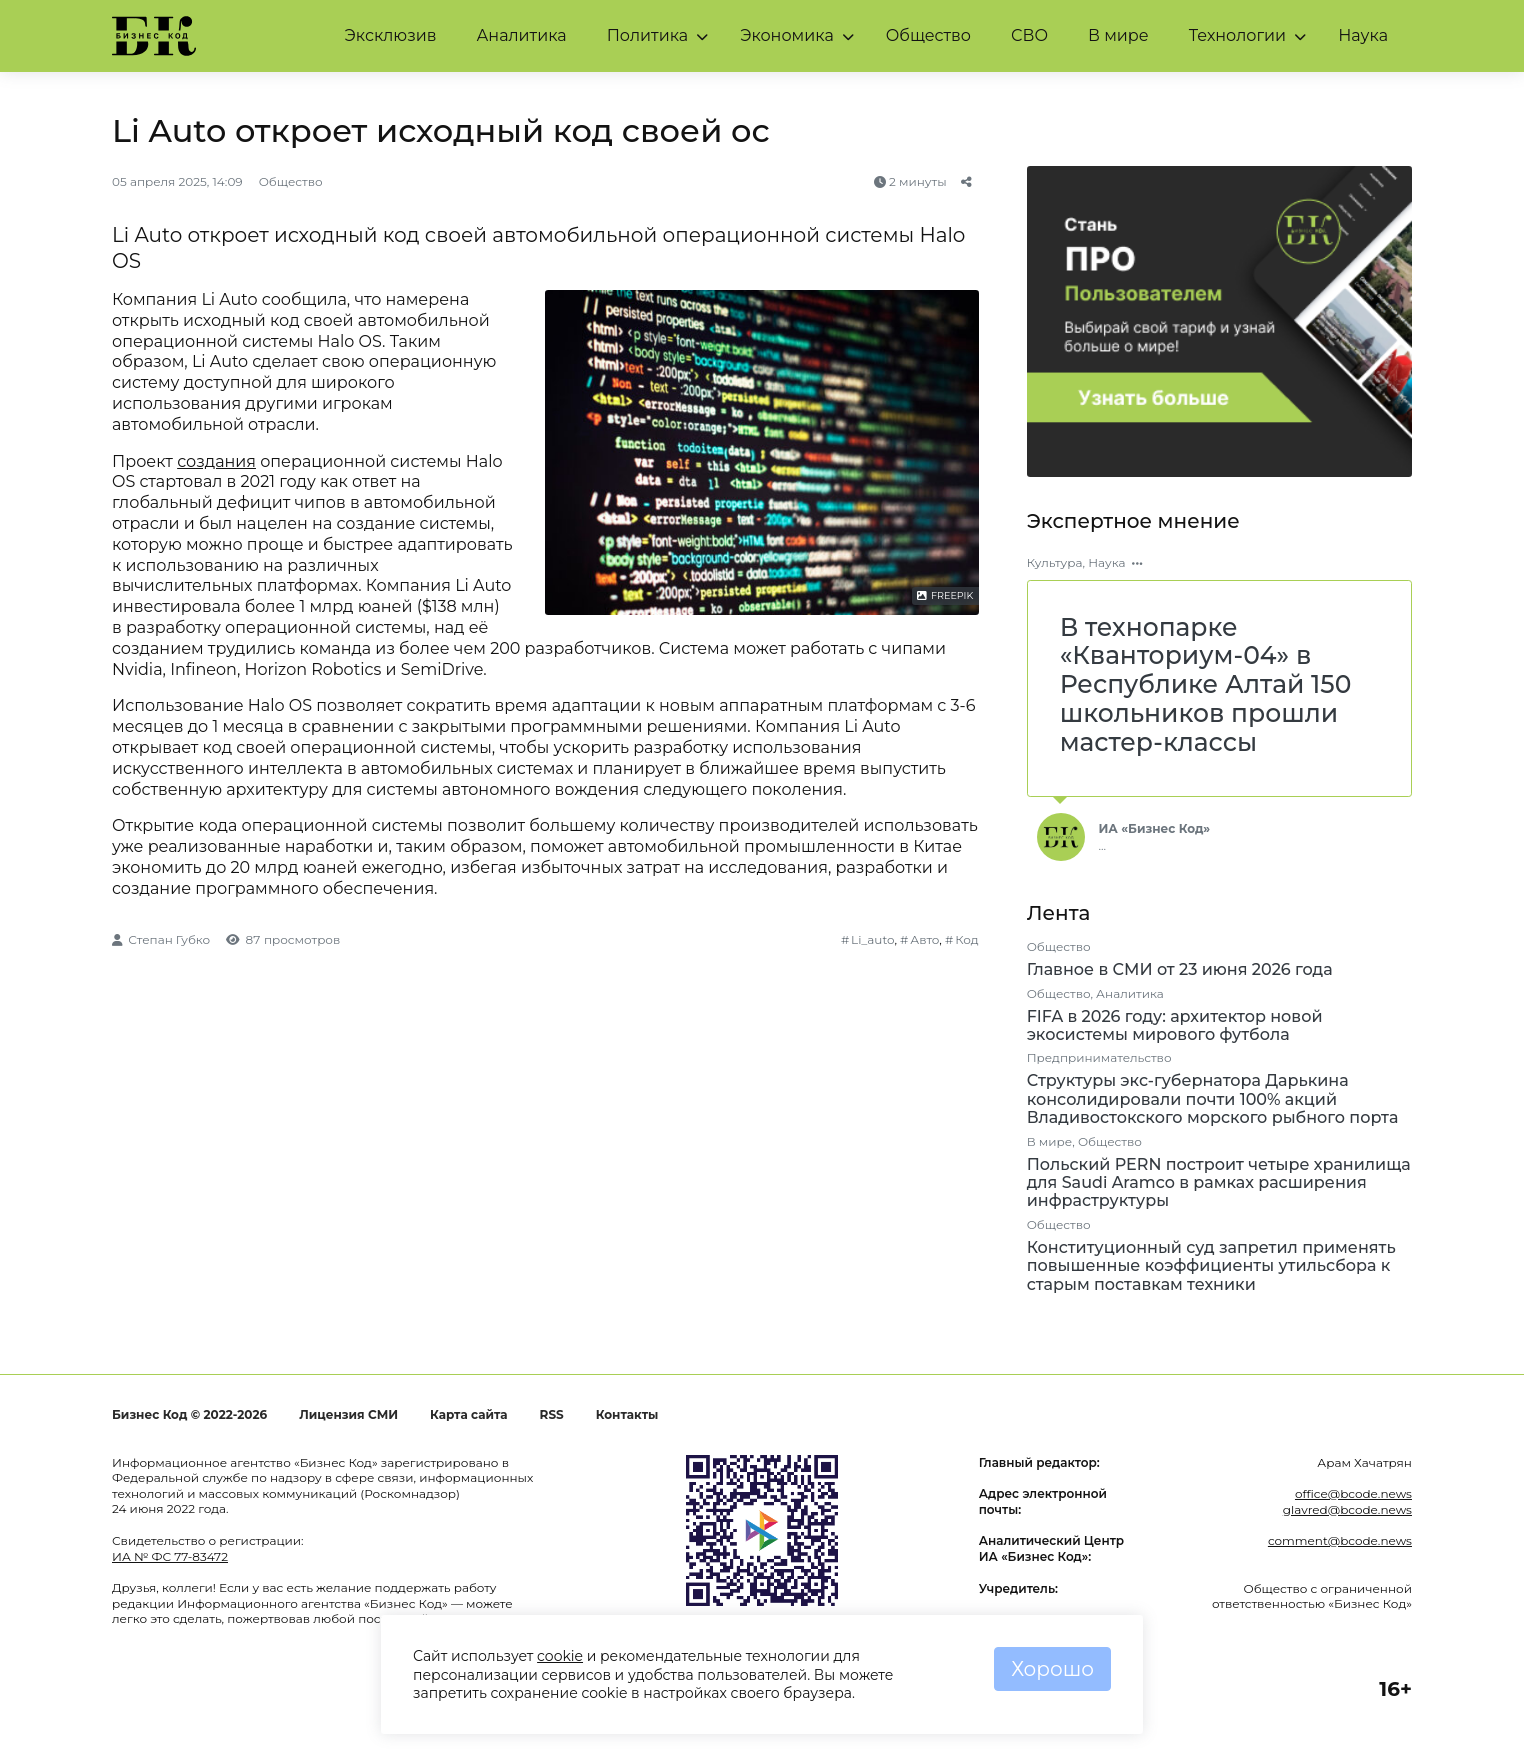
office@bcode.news (1353, 1493)
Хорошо (1052, 1669)
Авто (924, 939)
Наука (1363, 35)
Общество (928, 35)
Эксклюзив (391, 35)
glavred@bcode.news (1347, 1509)
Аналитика (521, 35)
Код (966, 939)
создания (216, 461)
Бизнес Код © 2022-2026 (189, 1414)
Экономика (787, 35)
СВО (1029, 35)
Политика (648, 35)
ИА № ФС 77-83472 (170, 1556)
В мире (1118, 35)
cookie (560, 1656)
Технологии (1237, 35)
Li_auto (872, 939)
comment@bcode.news (1340, 1540)
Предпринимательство (1099, 1057)
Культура (1055, 562)
